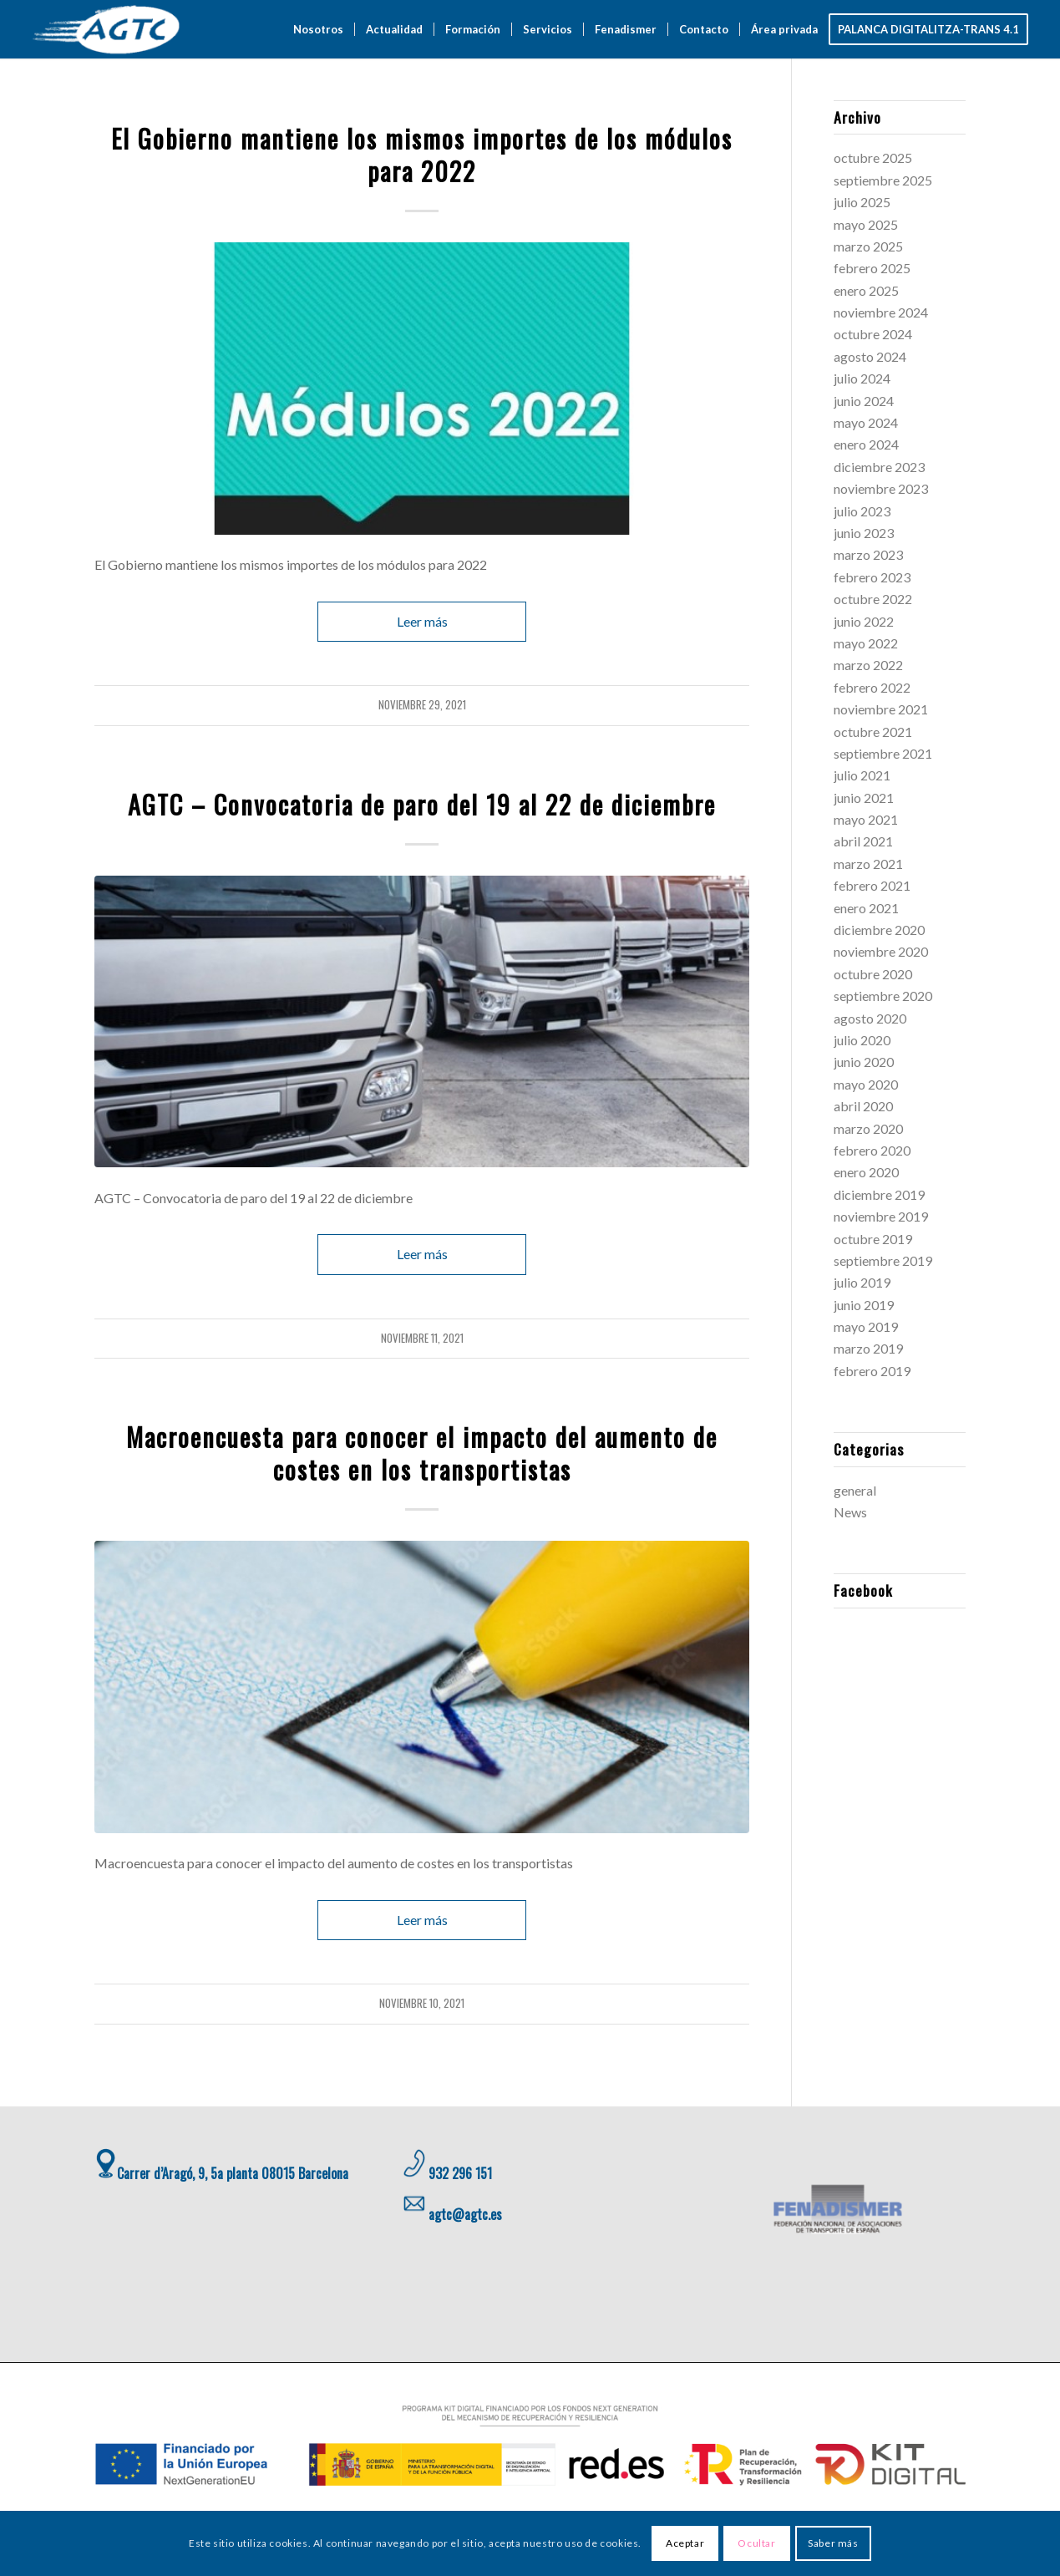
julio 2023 (862, 511)
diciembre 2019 (879, 1194)
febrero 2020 (872, 1150)
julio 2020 (862, 1040)
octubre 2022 (873, 599)
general (422, 110)
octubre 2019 (873, 1239)
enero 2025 (866, 290)
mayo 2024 (866, 422)
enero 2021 (866, 908)
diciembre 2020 (879, 929)
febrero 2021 (872, 885)
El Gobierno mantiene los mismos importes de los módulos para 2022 (422, 154)
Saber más (833, 2543)
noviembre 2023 (881, 488)
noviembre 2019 (881, 1216)
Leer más (422, 621)
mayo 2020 (866, 1084)
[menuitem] (318, 29)
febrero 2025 (872, 268)
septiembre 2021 (883, 753)
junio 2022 (864, 621)
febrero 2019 (872, 1371)
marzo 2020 (868, 1128)
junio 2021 (864, 797)
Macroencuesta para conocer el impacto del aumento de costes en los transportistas (422, 1453)
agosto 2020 (870, 1018)
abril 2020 (863, 1106)
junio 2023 (864, 533)
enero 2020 (866, 1172)
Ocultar (756, 2543)
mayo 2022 (866, 643)
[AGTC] (108, 29)
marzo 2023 (868, 554)
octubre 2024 (873, 334)
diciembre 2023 (879, 467)
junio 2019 (864, 1305)
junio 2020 (864, 1062)
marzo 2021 (868, 863)
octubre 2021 (873, 731)
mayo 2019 (866, 1326)
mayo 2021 (866, 819)
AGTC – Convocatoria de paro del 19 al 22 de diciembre (422, 804)
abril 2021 (863, 841)
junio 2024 (864, 401)
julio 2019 (862, 1282)
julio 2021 (862, 775)
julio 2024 (862, 378)
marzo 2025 (868, 246)
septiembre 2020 (883, 995)
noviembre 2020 (881, 951)
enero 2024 (866, 444)
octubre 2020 (873, 974)
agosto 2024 (870, 356)
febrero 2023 (872, 577)
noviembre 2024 (881, 312)
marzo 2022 (868, 665)
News (850, 1512)
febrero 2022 (872, 687)
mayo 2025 (866, 224)
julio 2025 (862, 202)
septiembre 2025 (883, 180)
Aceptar (685, 2543)
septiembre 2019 (883, 1260)
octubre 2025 (873, 157)
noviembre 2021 (881, 709)
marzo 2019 (868, 1348)
